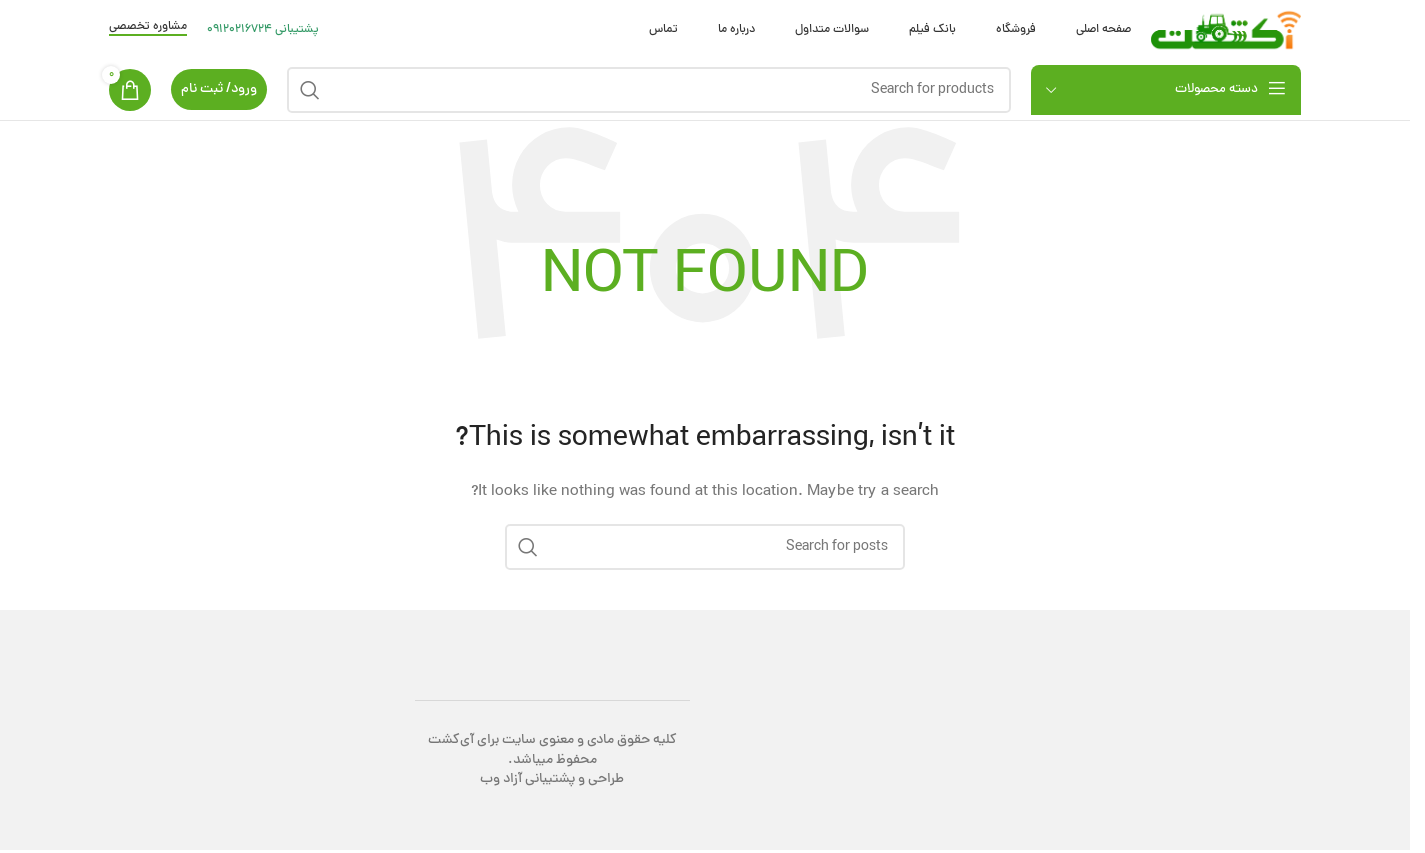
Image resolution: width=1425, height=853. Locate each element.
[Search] (649, 90)
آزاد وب (501, 779)
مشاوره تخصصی (148, 28)
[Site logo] (1226, 31)
